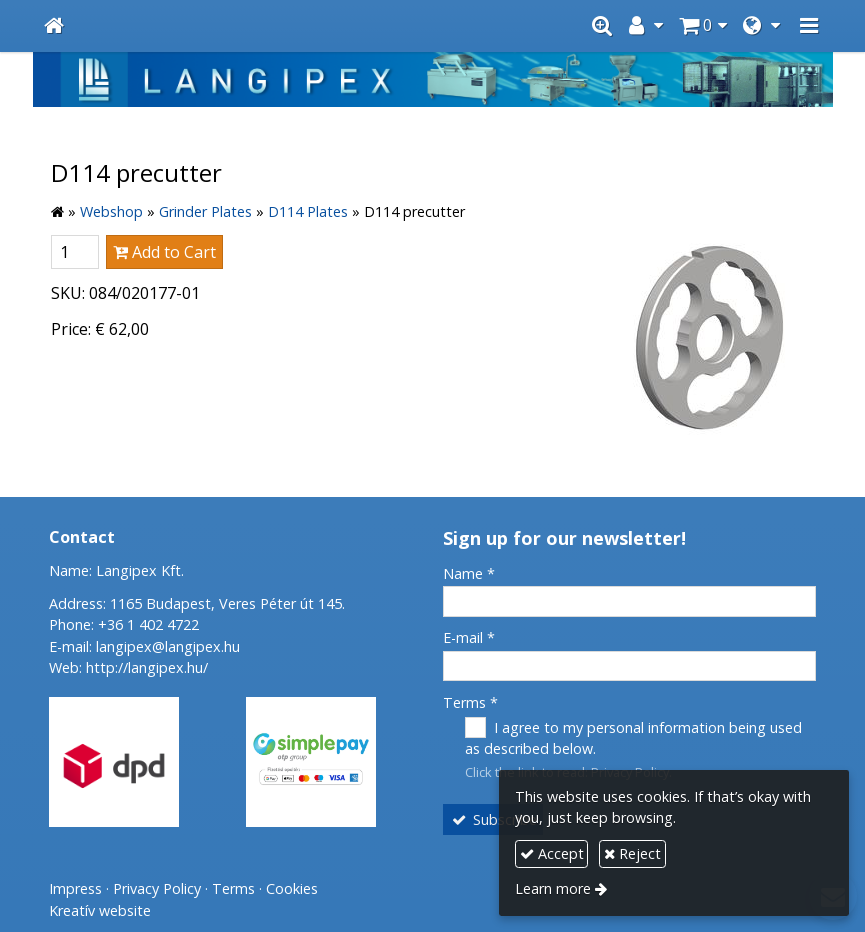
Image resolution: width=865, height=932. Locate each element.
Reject (632, 853)
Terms (470, 702)
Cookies (292, 888)
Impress (75, 888)
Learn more (553, 888)
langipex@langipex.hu (168, 646)
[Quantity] (75, 252)
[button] (809, 26)
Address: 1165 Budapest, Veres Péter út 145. (197, 603)
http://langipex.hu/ (147, 667)
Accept (552, 853)
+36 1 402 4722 (148, 624)
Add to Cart (164, 252)
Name (469, 573)
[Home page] (54, 26)
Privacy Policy (157, 888)
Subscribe (493, 819)
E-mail (469, 637)
